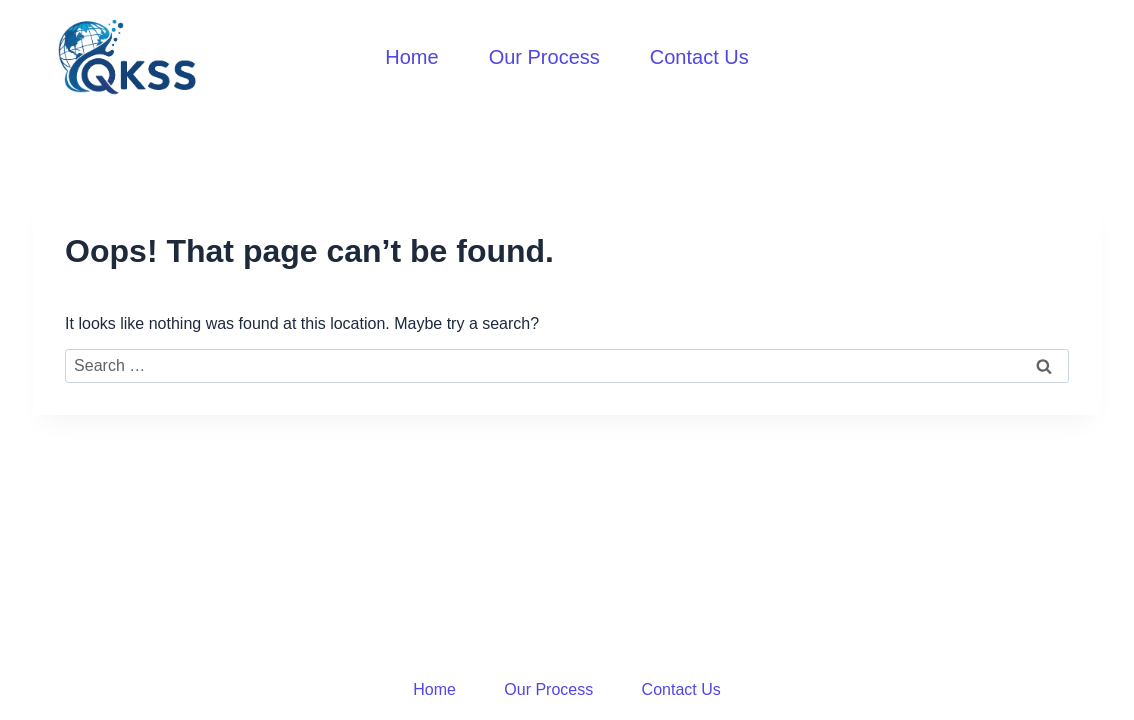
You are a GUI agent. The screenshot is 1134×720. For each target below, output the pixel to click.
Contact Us (699, 57)
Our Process (544, 57)
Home (411, 57)
